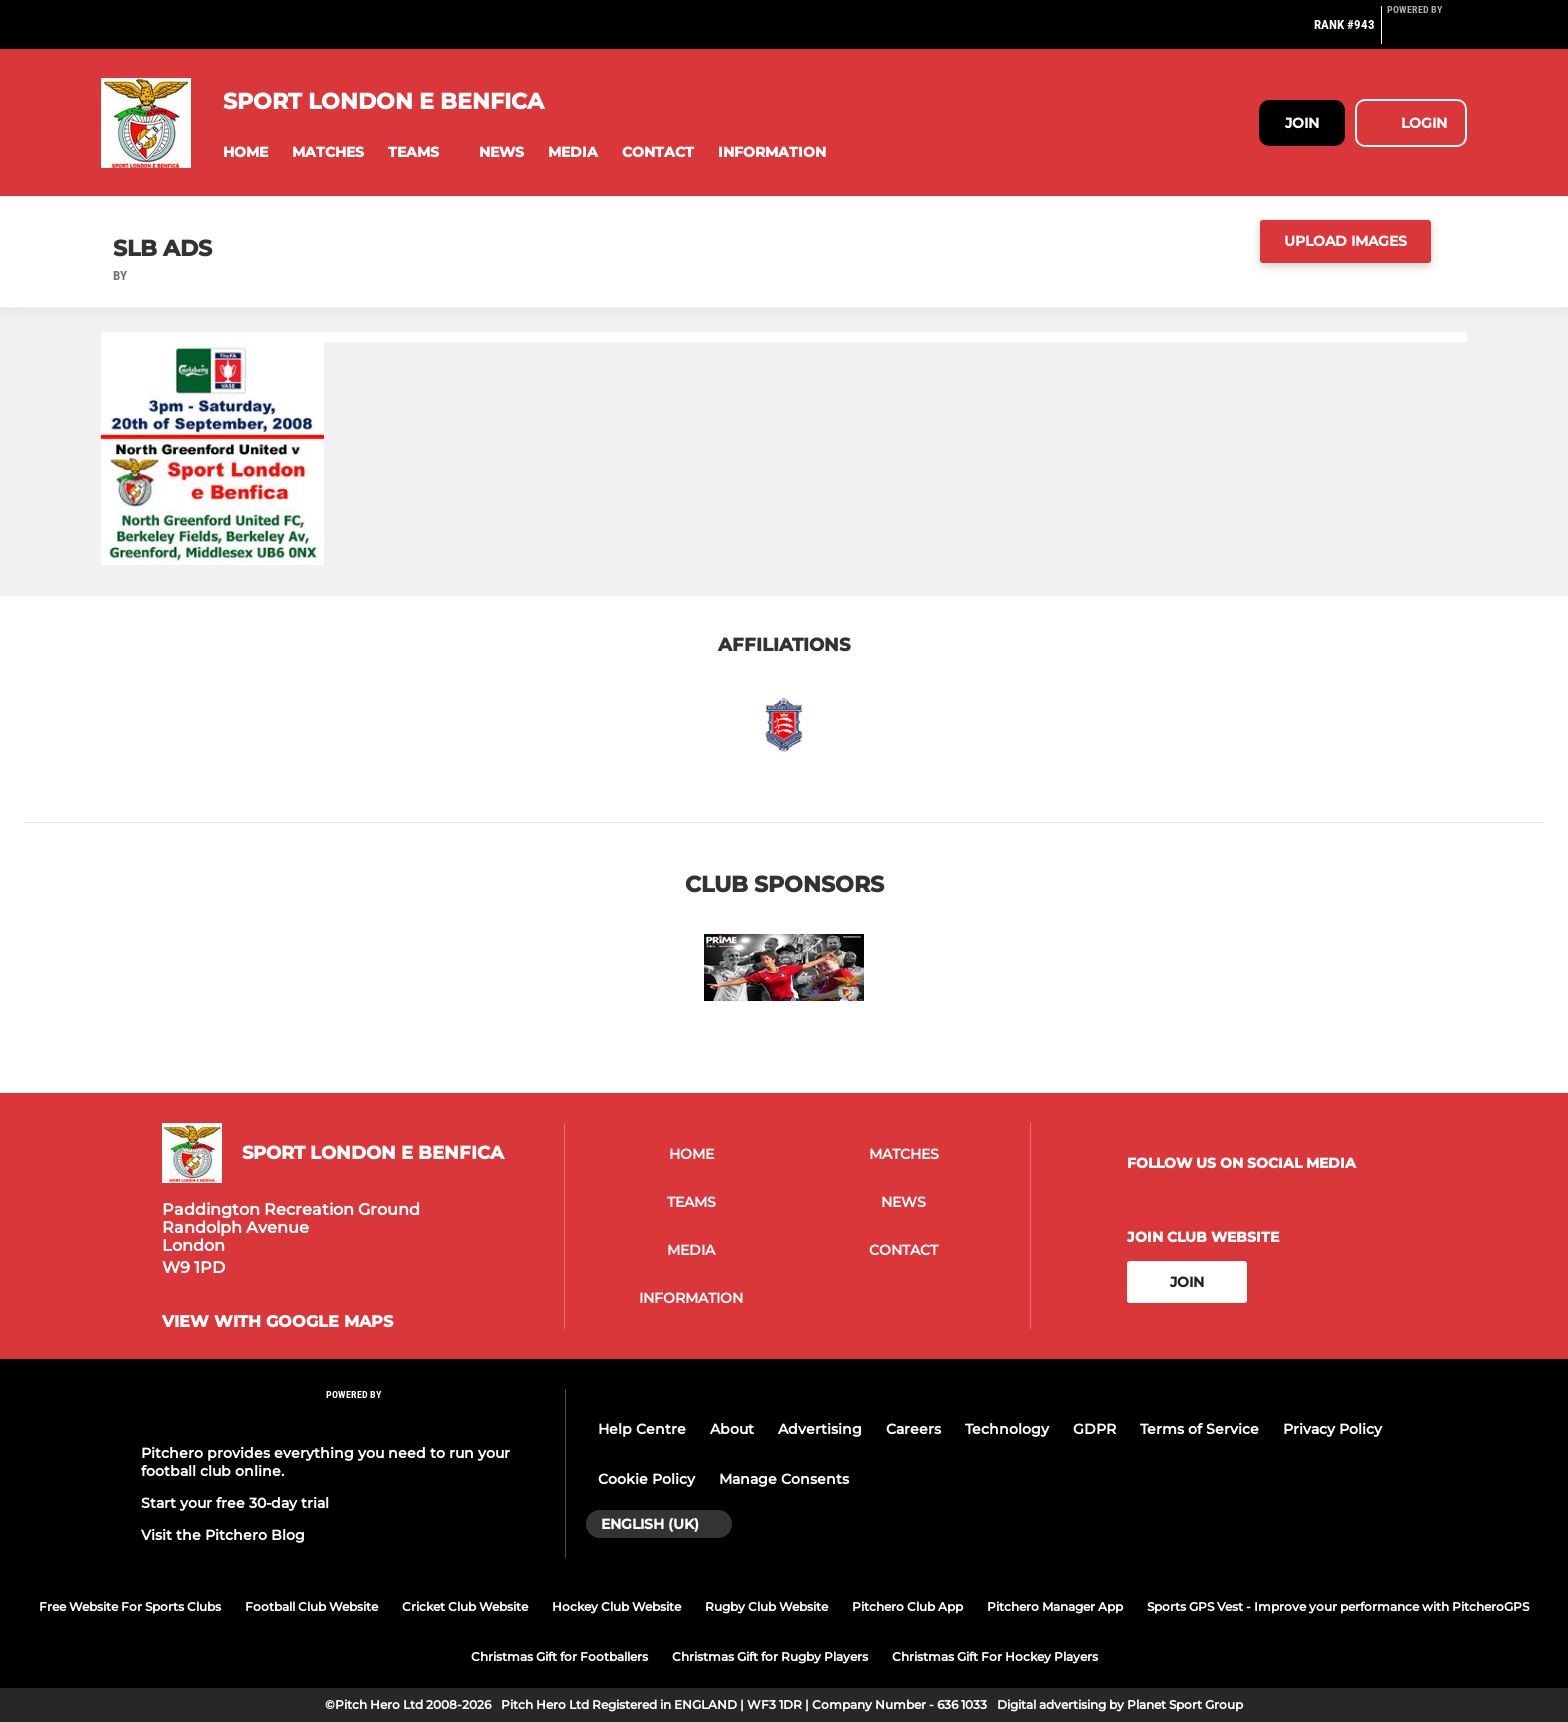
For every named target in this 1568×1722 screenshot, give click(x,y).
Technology (1007, 1429)
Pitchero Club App (907, 1606)
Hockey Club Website (616, 1606)
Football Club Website (311, 1606)
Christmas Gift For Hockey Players (995, 1656)
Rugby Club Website (766, 1606)
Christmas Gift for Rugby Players (770, 1656)
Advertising (820, 1429)
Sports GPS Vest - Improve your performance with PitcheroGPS (1338, 1606)
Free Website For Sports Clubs (130, 1606)
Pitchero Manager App (1055, 1606)
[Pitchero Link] (1427, 33)
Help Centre (642, 1429)
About (732, 1429)
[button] (245, 152)
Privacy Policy (1332, 1429)
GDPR (1094, 1429)
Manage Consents (784, 1479)
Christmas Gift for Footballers (559, 1656)
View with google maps (277, 1322)
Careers (913, 1429)
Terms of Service (1199, 1429)
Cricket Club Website (465, 1606)
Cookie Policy (646, 1479)
